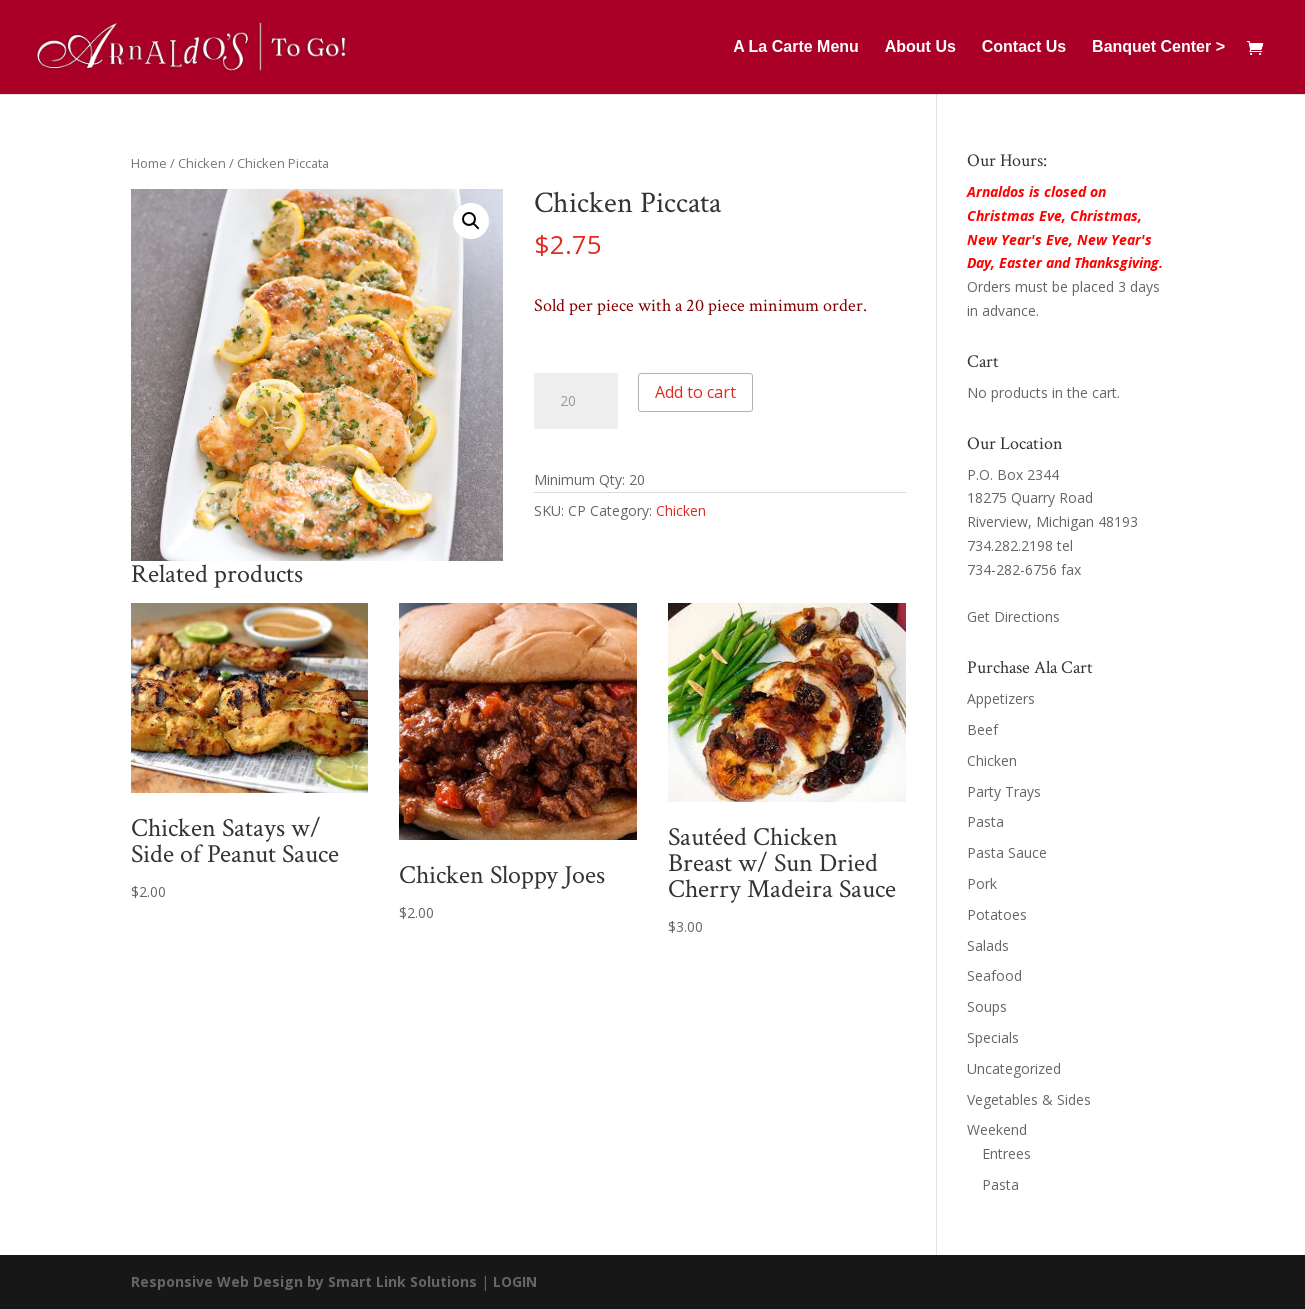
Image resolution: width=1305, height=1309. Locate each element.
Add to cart (695, 392)
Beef (982, 729)
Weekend (997, 1129)
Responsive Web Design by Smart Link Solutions (304, 1281)
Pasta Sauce (1007, 852)
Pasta (985, 821)
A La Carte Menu (796, 47)
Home (149, 163)
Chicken (202, 163)
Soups (987, 1006)
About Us (920, 47)
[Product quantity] (576, 401)
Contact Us (1024, 47)
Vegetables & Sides (1029, 1099)
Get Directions (1013, 616)
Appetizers (1001, 698)
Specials (993, 1037)
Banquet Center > (1158, 47)
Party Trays (1004, 791)
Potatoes (997, 914)
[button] (471, 221)
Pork (982, 883)
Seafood (994, 975)
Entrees (1006, 1153)
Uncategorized (1014, 1068)
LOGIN (515, 1281)
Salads (988, 945)
